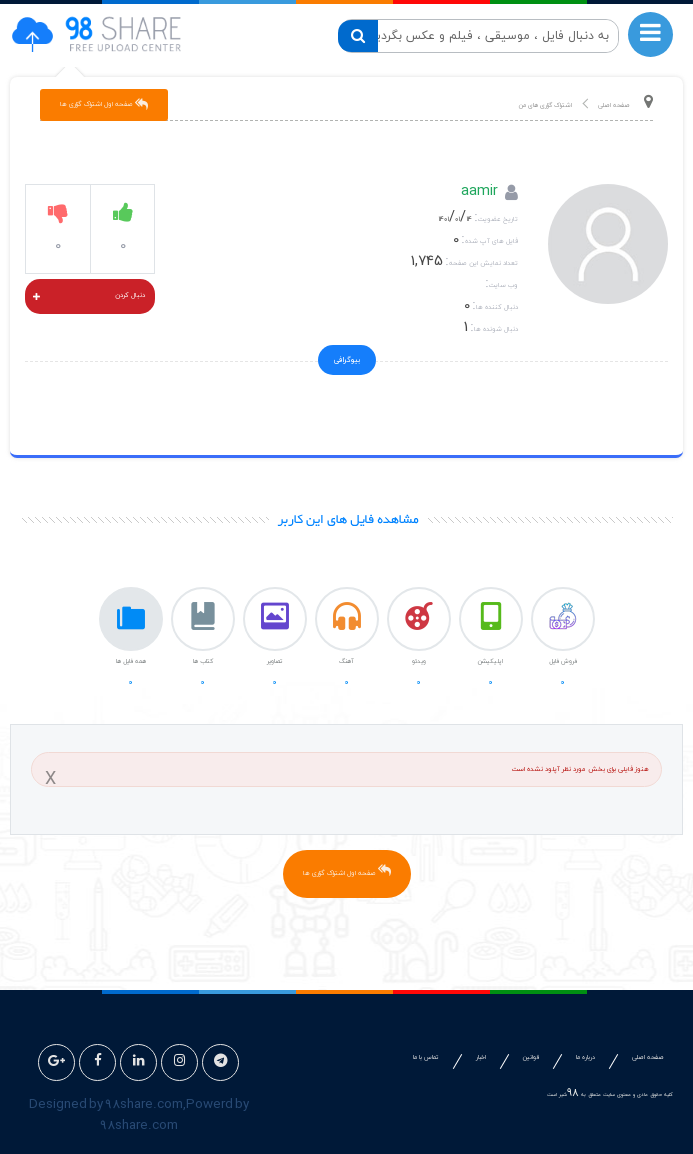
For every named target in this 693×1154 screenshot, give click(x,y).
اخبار (481, 1057)
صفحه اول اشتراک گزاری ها (347, 871)
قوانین (531, 1057)
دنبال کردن (89, 297)
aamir (479, 193)
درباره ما (585, 1057)
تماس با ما (426, 1057)
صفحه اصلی (614, 105)
